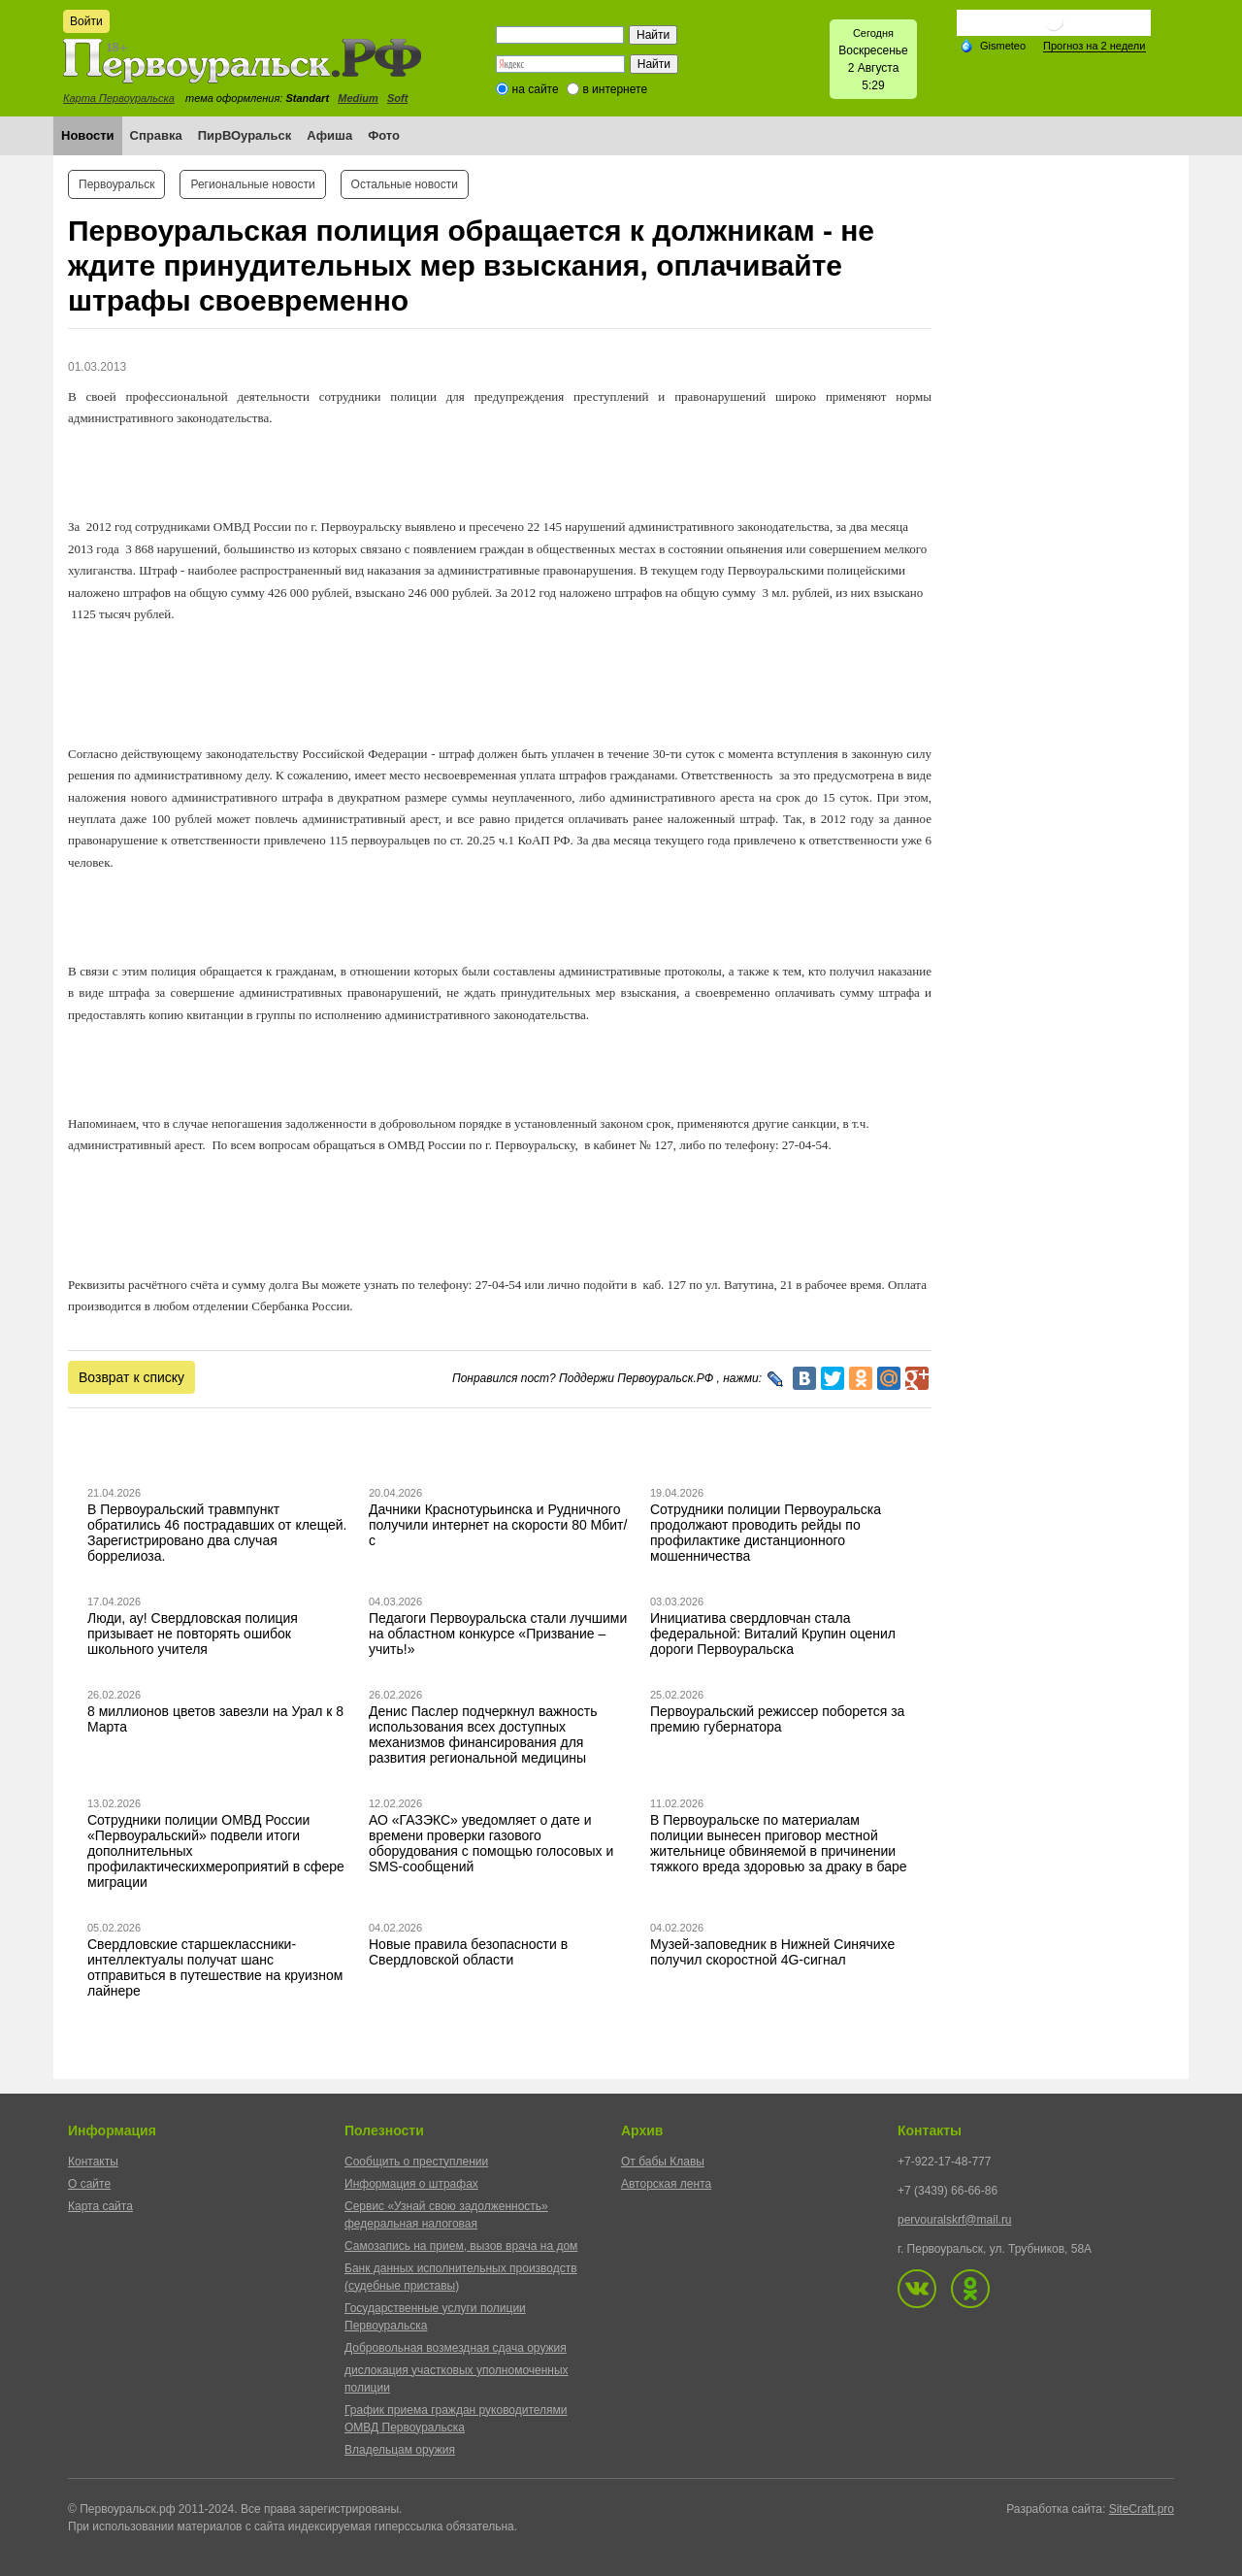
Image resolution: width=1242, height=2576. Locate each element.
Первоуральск (116, 184)
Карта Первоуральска (119, 98)
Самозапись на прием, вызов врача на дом (460, 2246)
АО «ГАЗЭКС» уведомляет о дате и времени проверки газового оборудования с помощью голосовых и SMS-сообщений (491, 1843)
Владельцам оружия (399, 2450)
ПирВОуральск (245, 135)
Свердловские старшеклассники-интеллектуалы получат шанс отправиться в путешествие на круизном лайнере (215, 1967)
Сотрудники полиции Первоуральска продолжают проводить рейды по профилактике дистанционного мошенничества (765, 1533)
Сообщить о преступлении (416, 2161)
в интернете (614, 89)
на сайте (535, 89)
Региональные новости (252, 184)
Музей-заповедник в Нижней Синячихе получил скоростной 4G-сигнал (772, 1951)
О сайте (89, 2184)
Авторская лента (666, 2184)
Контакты (93, 2161)
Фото (384, 135)
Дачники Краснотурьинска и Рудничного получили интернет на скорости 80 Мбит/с (498, 1525)
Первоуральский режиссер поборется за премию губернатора (777, 1718)
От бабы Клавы (662, 2161)
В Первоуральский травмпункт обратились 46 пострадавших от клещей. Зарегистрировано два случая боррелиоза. (217, 1533)
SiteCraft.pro (1141, 2509)
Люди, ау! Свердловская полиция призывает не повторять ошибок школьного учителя (192, 1633)
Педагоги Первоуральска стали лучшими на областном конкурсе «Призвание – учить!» (498, 1633)
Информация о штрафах (411, 2184)
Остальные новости (404, 184)
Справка (156, 135)
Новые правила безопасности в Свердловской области (468, 1951)
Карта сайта (100, 2206)
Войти (86, 21)
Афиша (329, 135)
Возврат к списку (131, 1377)
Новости (87, 135)
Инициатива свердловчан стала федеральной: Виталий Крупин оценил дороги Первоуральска (773, 1633)
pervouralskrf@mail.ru (955, 2220)
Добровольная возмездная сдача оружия (455, 2348)
